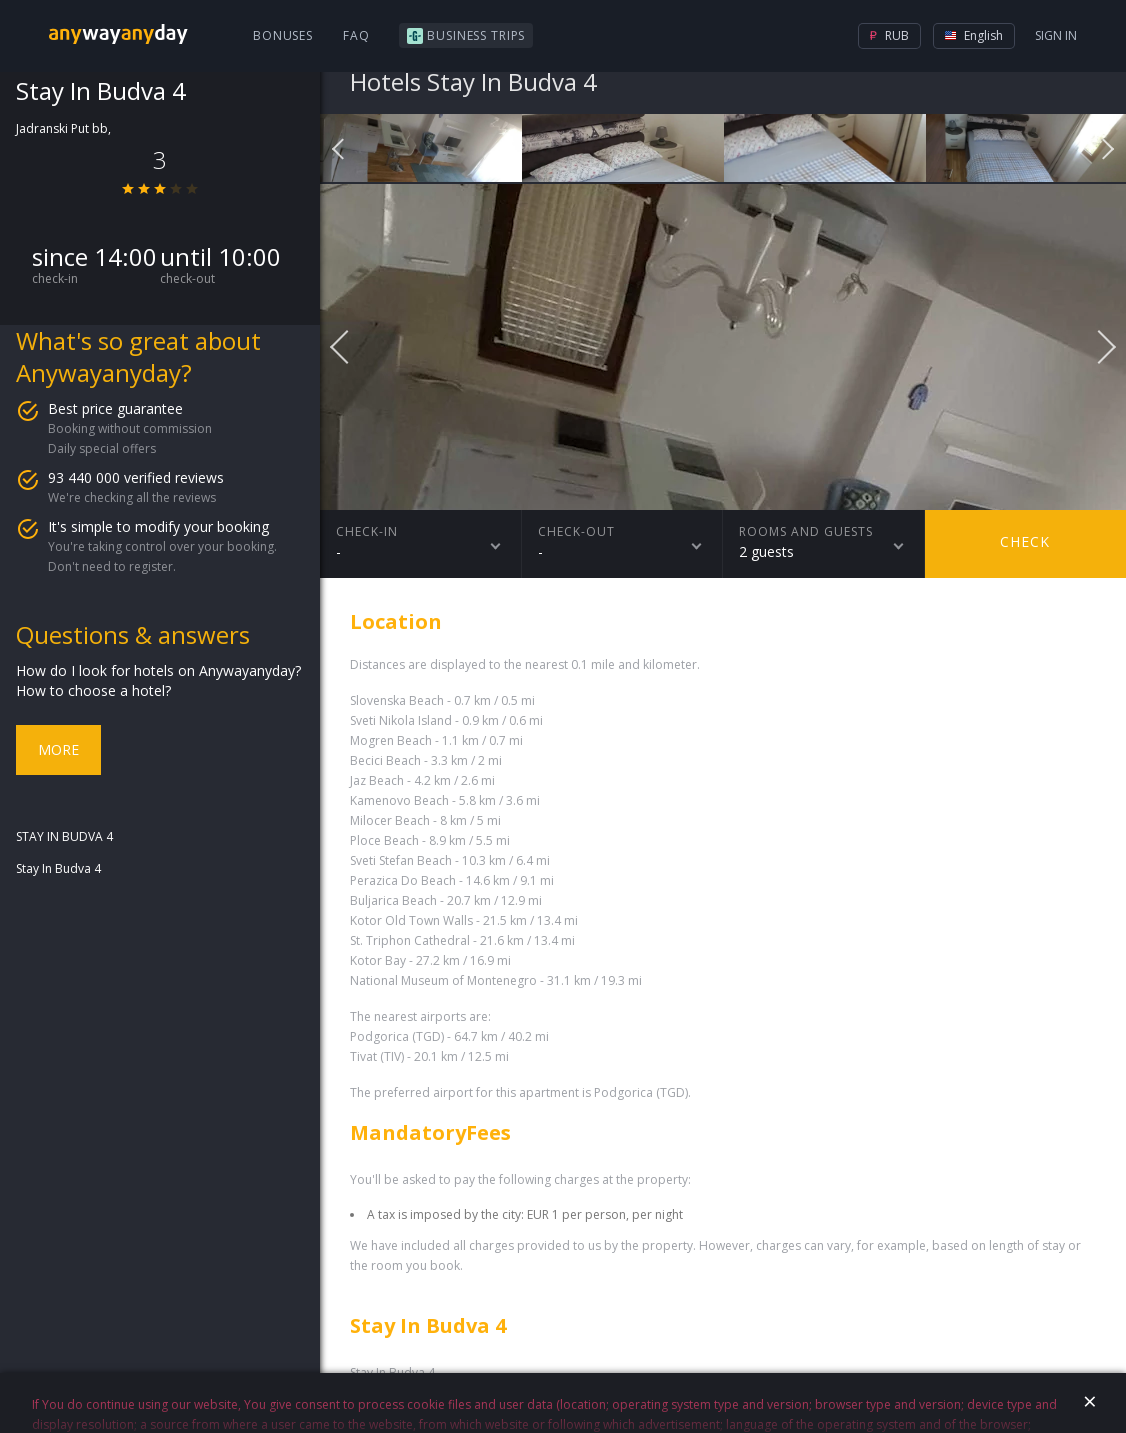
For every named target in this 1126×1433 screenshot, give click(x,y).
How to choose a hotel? (93, 690)
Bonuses (283, 35)
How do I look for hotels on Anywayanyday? (158, 670)
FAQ (356, 35)
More (58, 749)
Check (1025, 541)
